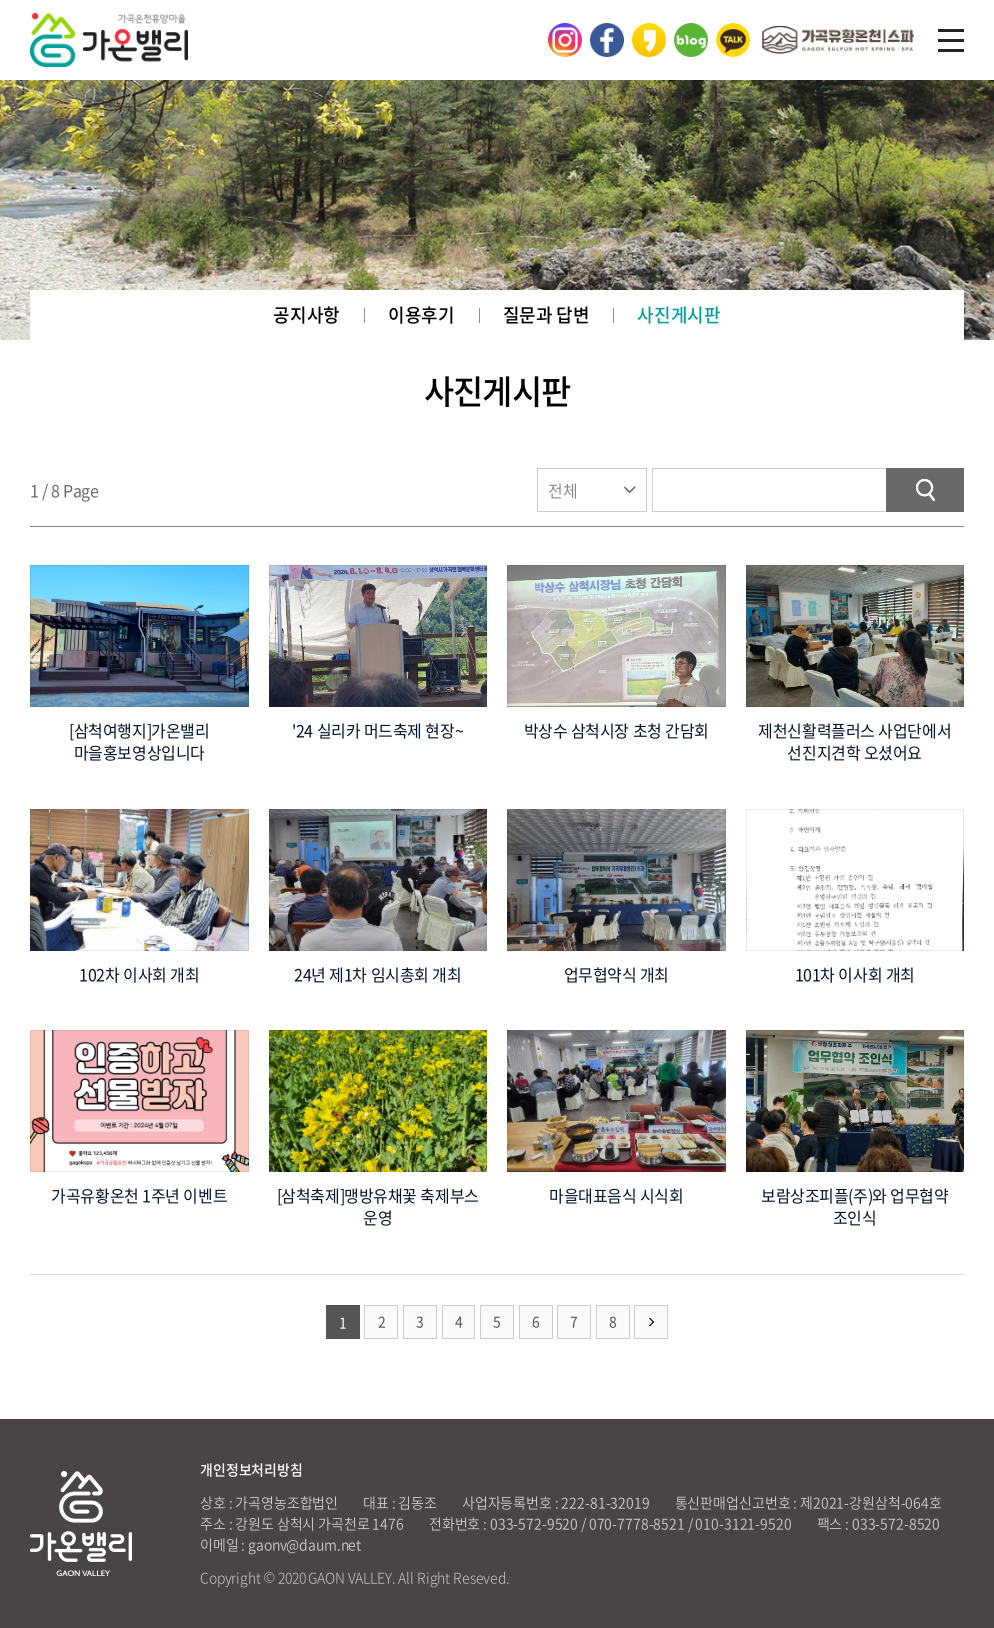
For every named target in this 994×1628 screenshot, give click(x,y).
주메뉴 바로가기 (0, 0)
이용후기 (421, 314)
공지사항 (306, 314)
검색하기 (925, 490)
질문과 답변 (546, 314)
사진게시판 (678, 314)
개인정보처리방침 (251, 1469)
